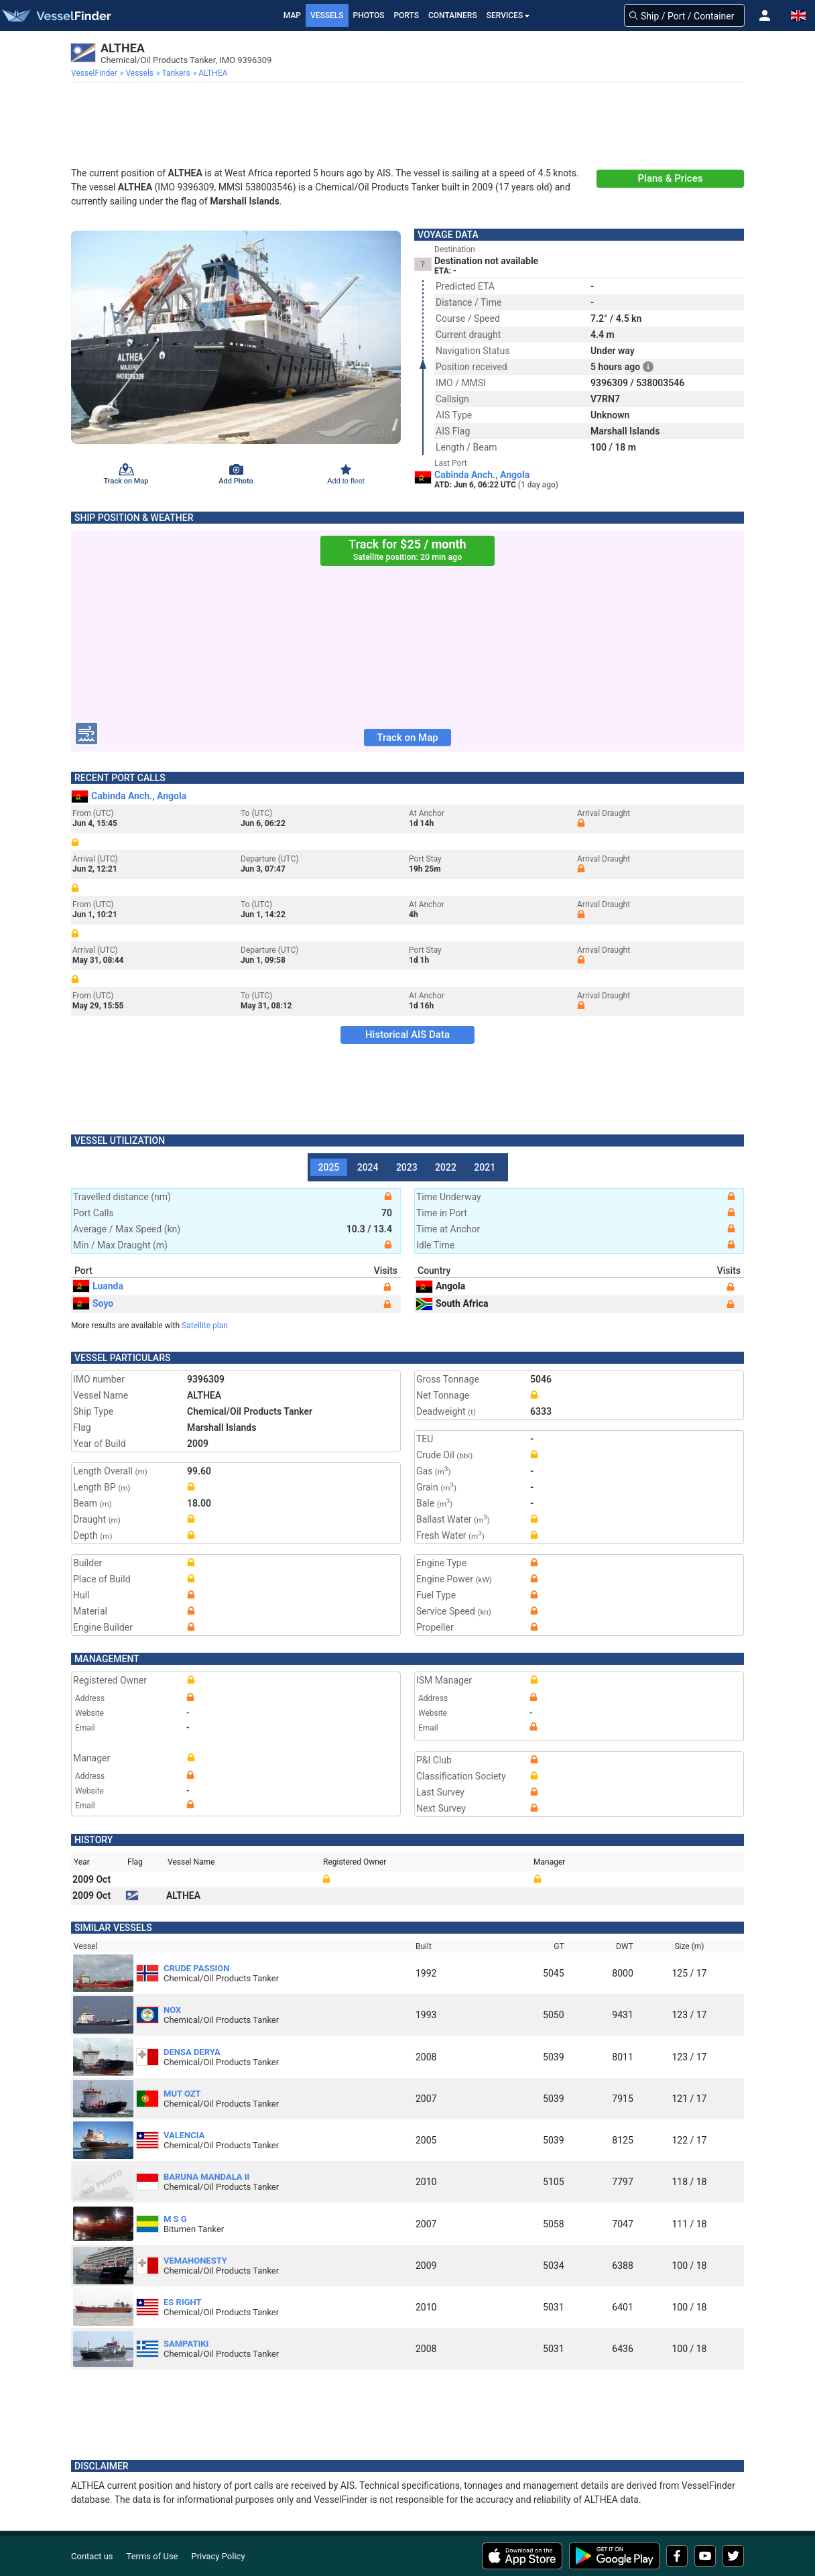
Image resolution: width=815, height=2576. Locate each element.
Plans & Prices (670, 178)
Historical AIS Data (407, 1035)
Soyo (93, 1303)
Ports (406, 15)
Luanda (98, 1286)
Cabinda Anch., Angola (481, 474)
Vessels (327, 15)
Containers (452, 15)
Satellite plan (205, 1325)
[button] (764, 15)
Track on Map (407, 737)
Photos (369, 15)
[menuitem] (95, 73)
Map (292, 15)
